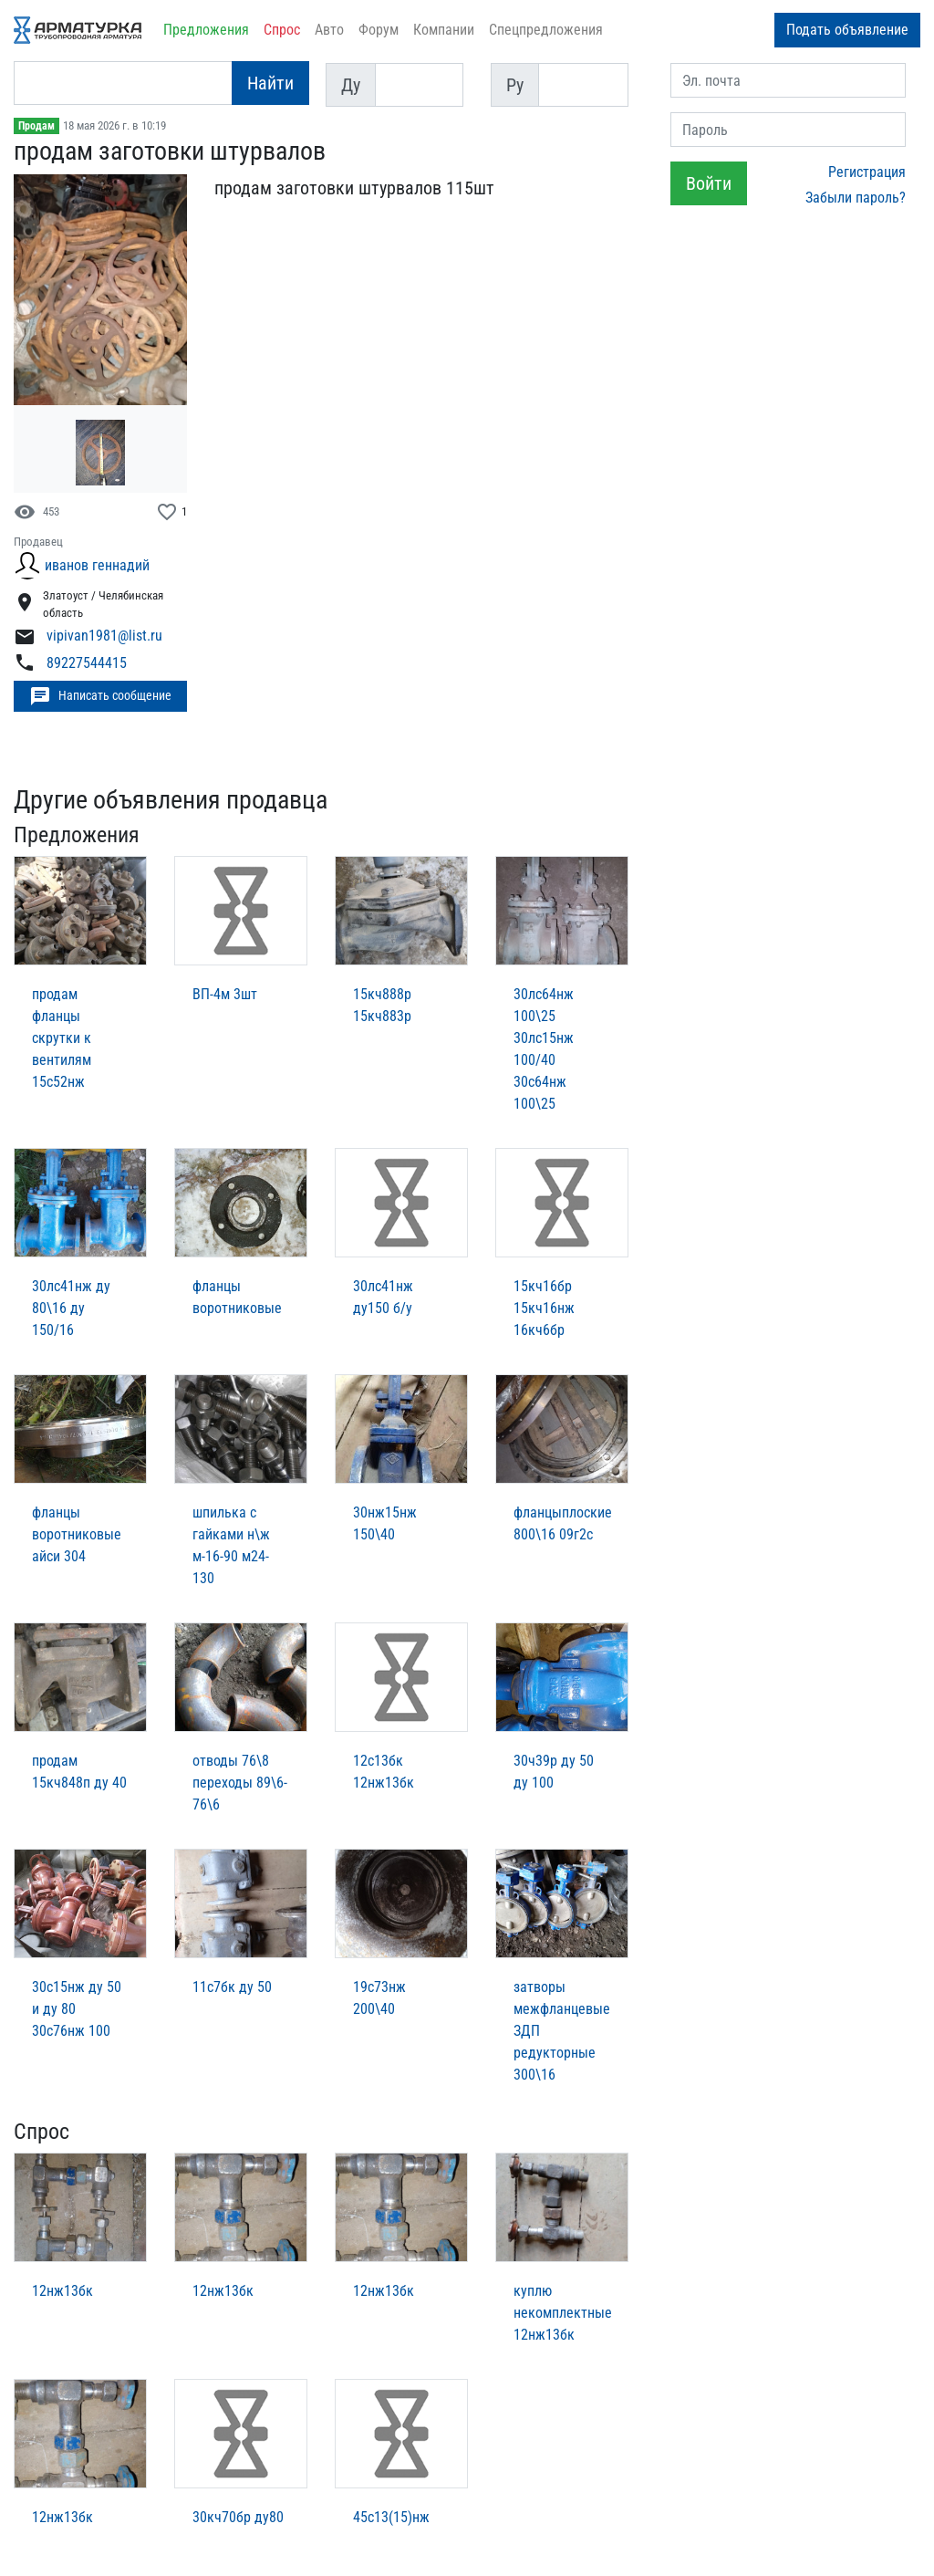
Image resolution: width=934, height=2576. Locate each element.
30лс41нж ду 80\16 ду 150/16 (71, 1308)
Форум (378, 29)
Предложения (206, 29)
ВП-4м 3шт (224, 994)
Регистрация (867, 172)
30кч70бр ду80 (238, 2517)
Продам (36, 126)
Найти (270, 83)
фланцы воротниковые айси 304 (76, 1534)
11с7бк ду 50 (232, 1987)
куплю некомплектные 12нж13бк (563, 2312)
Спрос (282, 29)
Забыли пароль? (855, 197)
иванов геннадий (97, 565)
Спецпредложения (546, 29)
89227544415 (87, 663)
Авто (329, 29)
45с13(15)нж (391, 2517)
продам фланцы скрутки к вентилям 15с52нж (61, 1038)
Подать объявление (847, 29)
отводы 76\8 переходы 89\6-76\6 (239, 1782)
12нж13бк (62, 2291)
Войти (709, 183)
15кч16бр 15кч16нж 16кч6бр (544, 1308)
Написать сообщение (100, 696)
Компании (443, 29)
